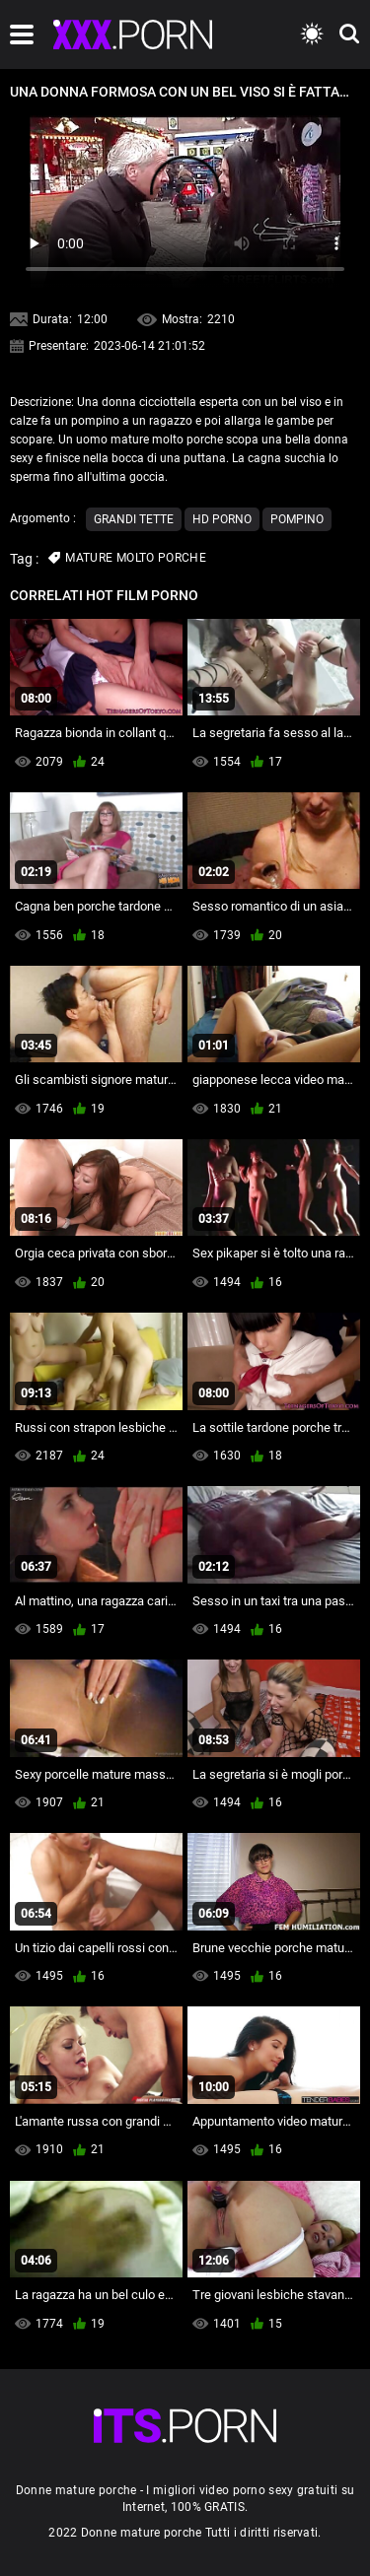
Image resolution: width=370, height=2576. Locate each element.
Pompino (297, 519)
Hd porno (222, 519)
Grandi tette (134, 519)
